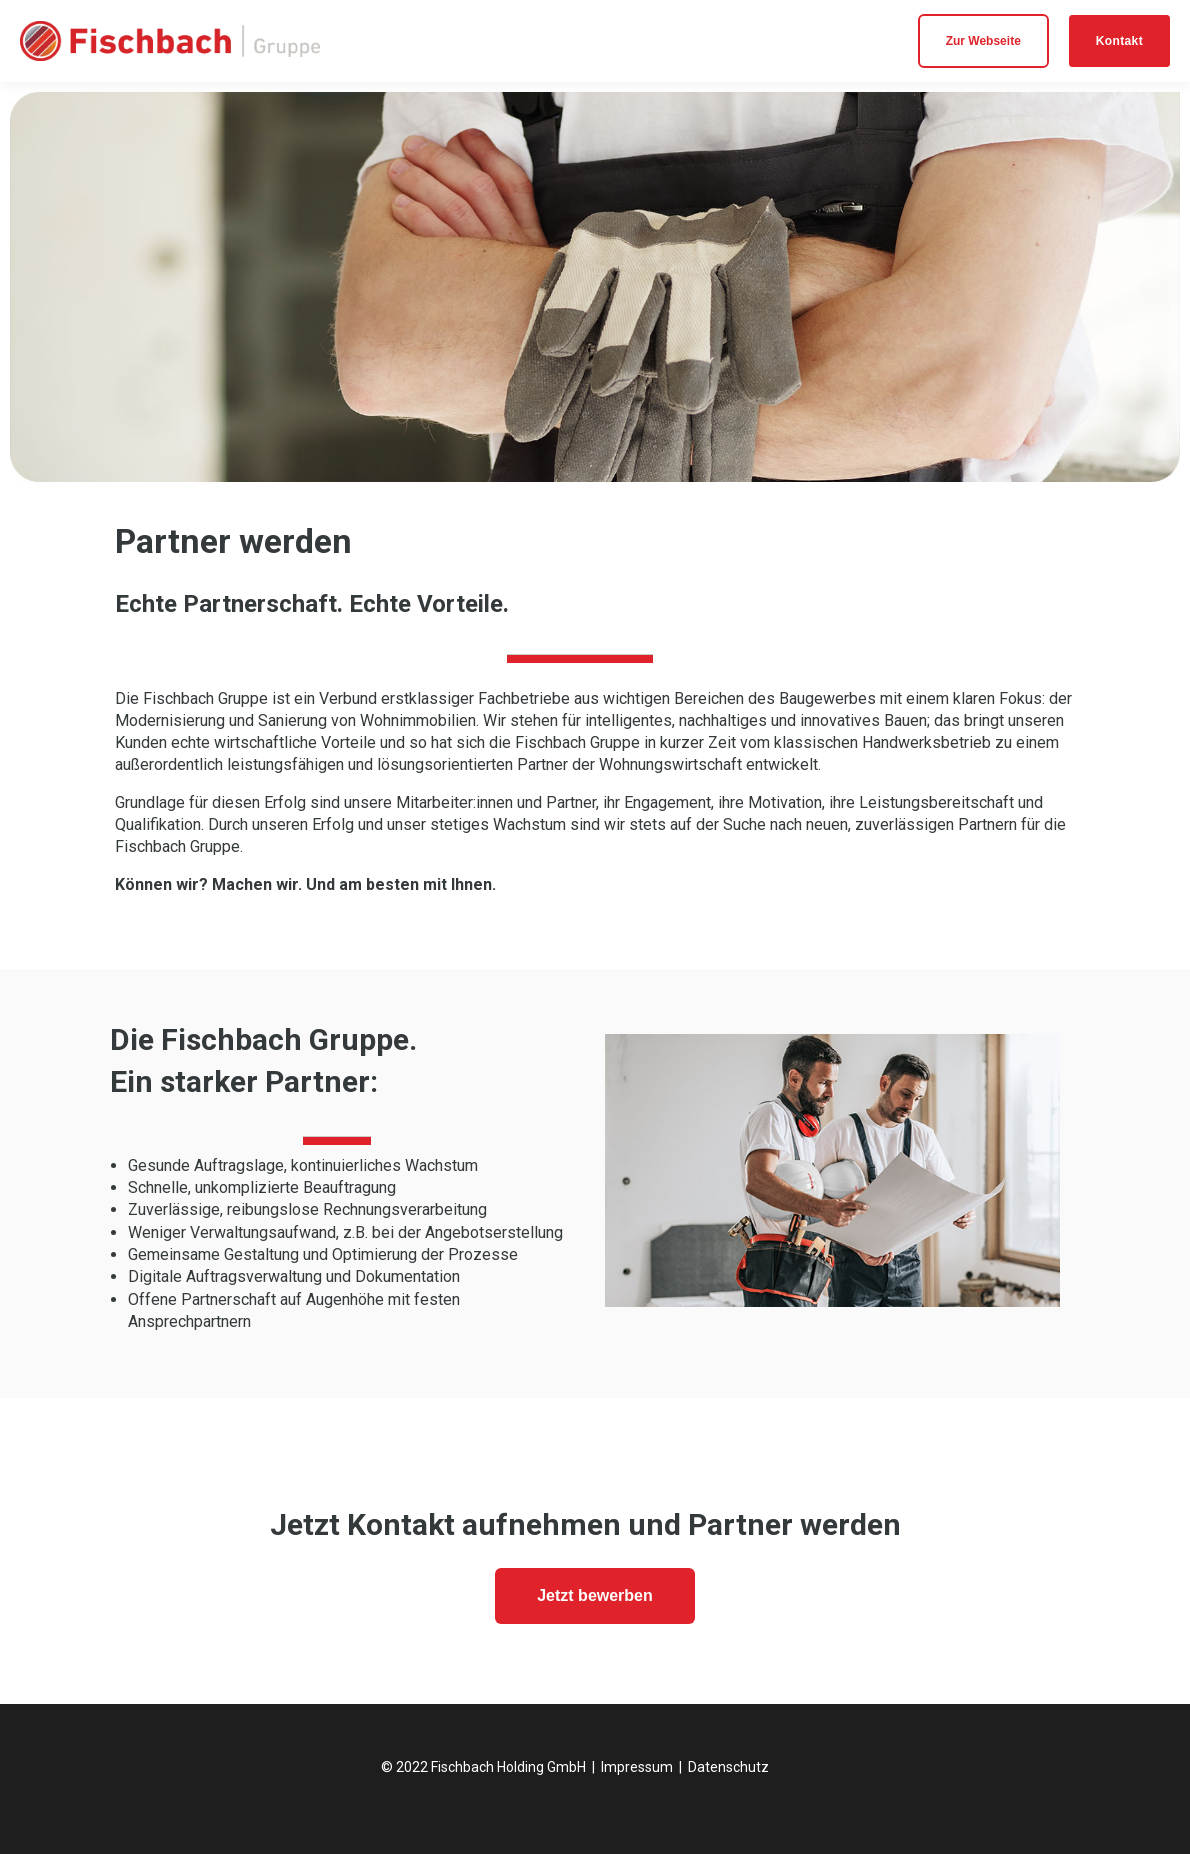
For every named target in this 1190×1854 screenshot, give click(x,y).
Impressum (637, 1767)
